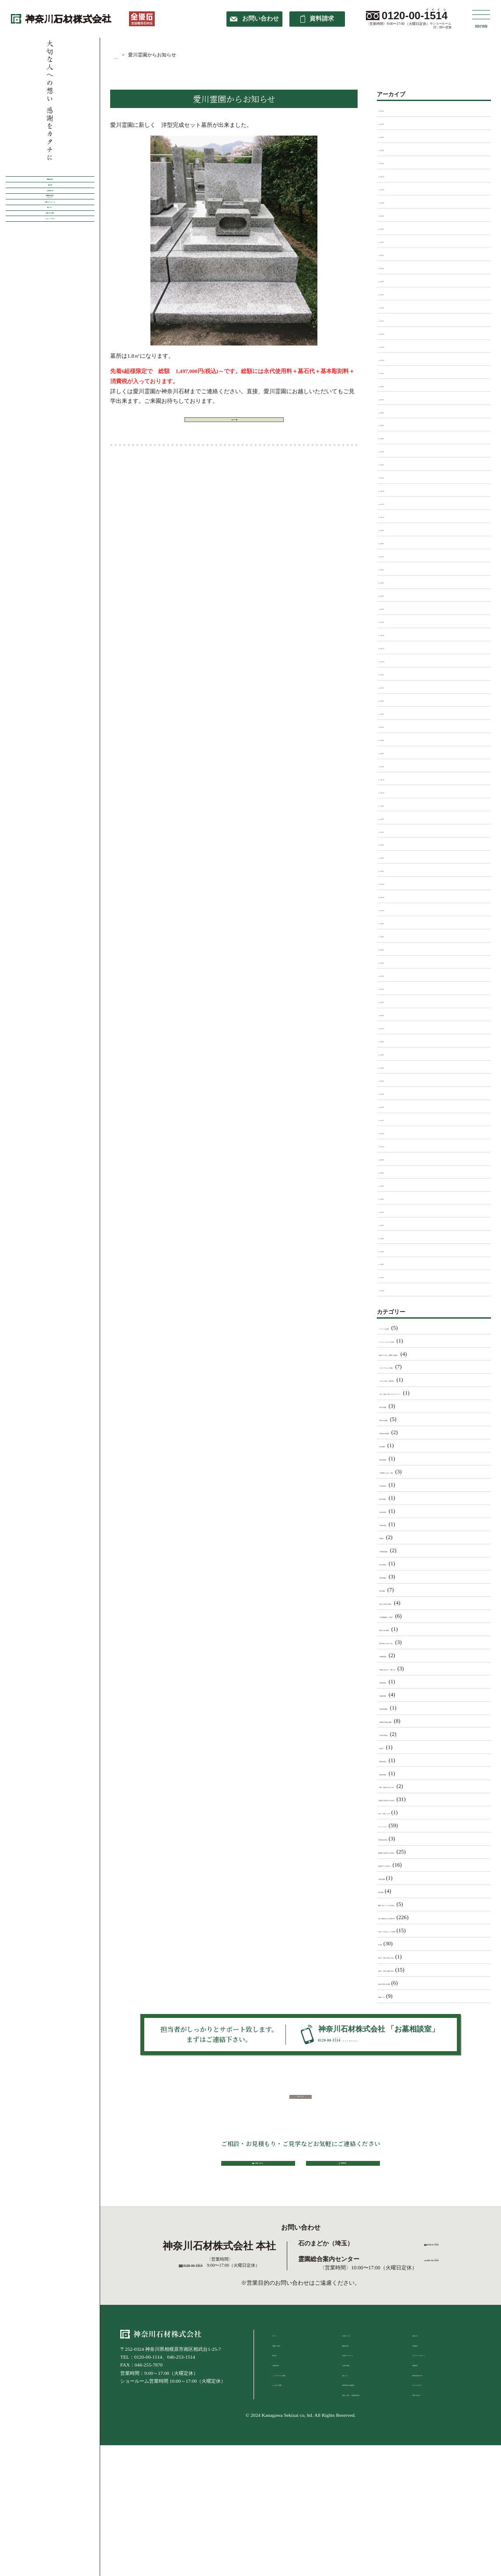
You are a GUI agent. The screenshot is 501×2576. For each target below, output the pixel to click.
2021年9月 (390, 805)
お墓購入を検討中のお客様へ (415, 1799)
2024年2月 (390, 464)
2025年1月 (390, 320)
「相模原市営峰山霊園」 (409, 1721)
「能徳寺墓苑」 (398, 1773)
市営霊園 (389, 1891)
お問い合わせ (426, 2468)
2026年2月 (390, 149)
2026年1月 (390, 162)
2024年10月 (392, 359)
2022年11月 (392, 647)
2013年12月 (392, 1289)
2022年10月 (392, 660)
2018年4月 (390, 1014)
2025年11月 (392, 188)
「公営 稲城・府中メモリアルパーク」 (429, 1393)
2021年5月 (390, 844)
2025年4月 (390, 280)
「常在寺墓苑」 (398, 1563)
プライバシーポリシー (436, 2428)
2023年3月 (390, 595)
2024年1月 (390, 477)
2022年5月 (390, 713)
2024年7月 (390, 398)
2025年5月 (390, 267)
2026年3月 (390, 136)
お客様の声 (50, 239)
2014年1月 (390, 1276)
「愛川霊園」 (395, 1590)
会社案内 (421, 2419)
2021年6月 (390, 831)
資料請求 (421, 2438)
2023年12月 (392, 490)
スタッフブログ (50, 364)
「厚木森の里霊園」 (403, 1432)
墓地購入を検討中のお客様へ (415, 1852)
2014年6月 (390, 1224)
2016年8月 (390, 1040)
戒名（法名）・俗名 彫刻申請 (374, 2468)
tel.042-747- (432, 2332)
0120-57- (438, 2313)
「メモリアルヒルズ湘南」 (412, 1367)
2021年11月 (392, 792)
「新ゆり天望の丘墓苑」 (409, 1603)
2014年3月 (390, 1263)
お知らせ (421, 2409)
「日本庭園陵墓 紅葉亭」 (412, 1616)
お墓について (356, 2409)
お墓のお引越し (50, 339)
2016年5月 (390, 1067)
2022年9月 (390, 673)
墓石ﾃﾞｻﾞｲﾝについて (404, 1865)
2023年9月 (390, 529)
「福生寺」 (392, 1747)
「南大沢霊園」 (398, 1406)
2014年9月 (390, 1185)
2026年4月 (390, 123)
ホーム (279, 2409)
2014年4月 (390, 1250)
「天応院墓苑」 (398, 1485)
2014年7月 (390, 1211)
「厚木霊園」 (395, 1445)
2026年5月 (390, 110)
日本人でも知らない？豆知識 (415, 1930)
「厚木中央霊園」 (401, 1419)
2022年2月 (390, 752)
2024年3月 (390, 450)
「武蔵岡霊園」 (398, 1655)
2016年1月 (390, 1119)
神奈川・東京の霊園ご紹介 (412, 1970)
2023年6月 (390, 568)
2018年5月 (390, 1001)
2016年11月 (392, 1027)
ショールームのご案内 (296, 2448)
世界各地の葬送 (398, 1839)
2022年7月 (390, 687)
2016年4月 (390, 1080)
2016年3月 (390, 1093)
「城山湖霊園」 (398, 1459)
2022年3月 (390, 739)
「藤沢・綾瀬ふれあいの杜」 (415, 1786)
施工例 (50, 214)
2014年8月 (390, 1198)
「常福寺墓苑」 (398, 1577)
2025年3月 (390, 293)
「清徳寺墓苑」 (398, 1682)
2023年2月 (390, 608)
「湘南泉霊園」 (398, 1695)
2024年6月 (390, 411)
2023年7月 (390, 555)
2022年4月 (390, 726)
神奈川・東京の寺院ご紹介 (412, 1957)
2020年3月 (390, 975)
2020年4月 (390, 962)
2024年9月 (390, 372)
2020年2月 (390, 988)
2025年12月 (392, 175)
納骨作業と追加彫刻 (364, 2458)
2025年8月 (390, 228)
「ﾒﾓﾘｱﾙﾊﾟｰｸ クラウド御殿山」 (420, 1354)
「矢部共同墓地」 (401, 1734)
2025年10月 (392, 202)
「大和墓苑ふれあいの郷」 (412, 1472)
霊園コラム (392, 1996)
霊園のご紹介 (286, 2419)
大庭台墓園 (392, 1878)
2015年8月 (390, 1172)
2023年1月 (390, 621)
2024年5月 (390, 424)
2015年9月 (390, 1158)
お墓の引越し (356, 2438)
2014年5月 (390, 1237)
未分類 (386, 1944)
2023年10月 (392, 516)
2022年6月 (390, 700)
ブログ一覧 (234, 426)
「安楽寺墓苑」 (398, 1511)
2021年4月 (390, 857)
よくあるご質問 (289, 2458)
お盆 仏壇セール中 (403, 1812)
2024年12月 (392, 333)
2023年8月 (390, 542)
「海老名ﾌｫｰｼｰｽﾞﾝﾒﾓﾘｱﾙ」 (412, 1668)
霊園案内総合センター (50, 264)
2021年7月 (390, 818)
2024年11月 (392, 346)
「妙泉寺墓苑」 (398, 1498)
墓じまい (50, 314)
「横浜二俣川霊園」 (403, 1629)
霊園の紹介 (50, 188)
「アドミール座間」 (403, 1328)
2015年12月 (392, 1132)
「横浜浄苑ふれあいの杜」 (412, 1642)
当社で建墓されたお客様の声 (415, 1917)
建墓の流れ (354, 2419)
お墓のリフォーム (50, 289)
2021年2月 (390, 870)
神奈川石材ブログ (431, 2448)
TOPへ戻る (301, 2123)
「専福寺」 (392, 1537)
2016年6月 (390, 1054)
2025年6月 (390, 254)
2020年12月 (392, 883)
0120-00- (415, 15)
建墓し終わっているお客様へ (415, 1904)
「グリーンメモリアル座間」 (415, 1341)
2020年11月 (392, 896)
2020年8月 (390, 935)
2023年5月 (390, 582)
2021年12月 (392, 778)
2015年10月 (392, 1145)
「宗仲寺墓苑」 (398, 1524)
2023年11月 (392, 503)
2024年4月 (390, 437)
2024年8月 (390, 385)
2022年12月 (392, 634)
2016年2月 (390, 1106)
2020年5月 (390, 949)
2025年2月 (390, 307)
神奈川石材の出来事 (403, 1983)
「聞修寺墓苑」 (398, 1760)
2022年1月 (390, 765)
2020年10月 (392, 909)
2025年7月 (390, 241)
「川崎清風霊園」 (401, 1550)
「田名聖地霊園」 (401, 1708)
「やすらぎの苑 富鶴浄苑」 (415, 1380)
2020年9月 (390, 922)
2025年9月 (390, 215)
